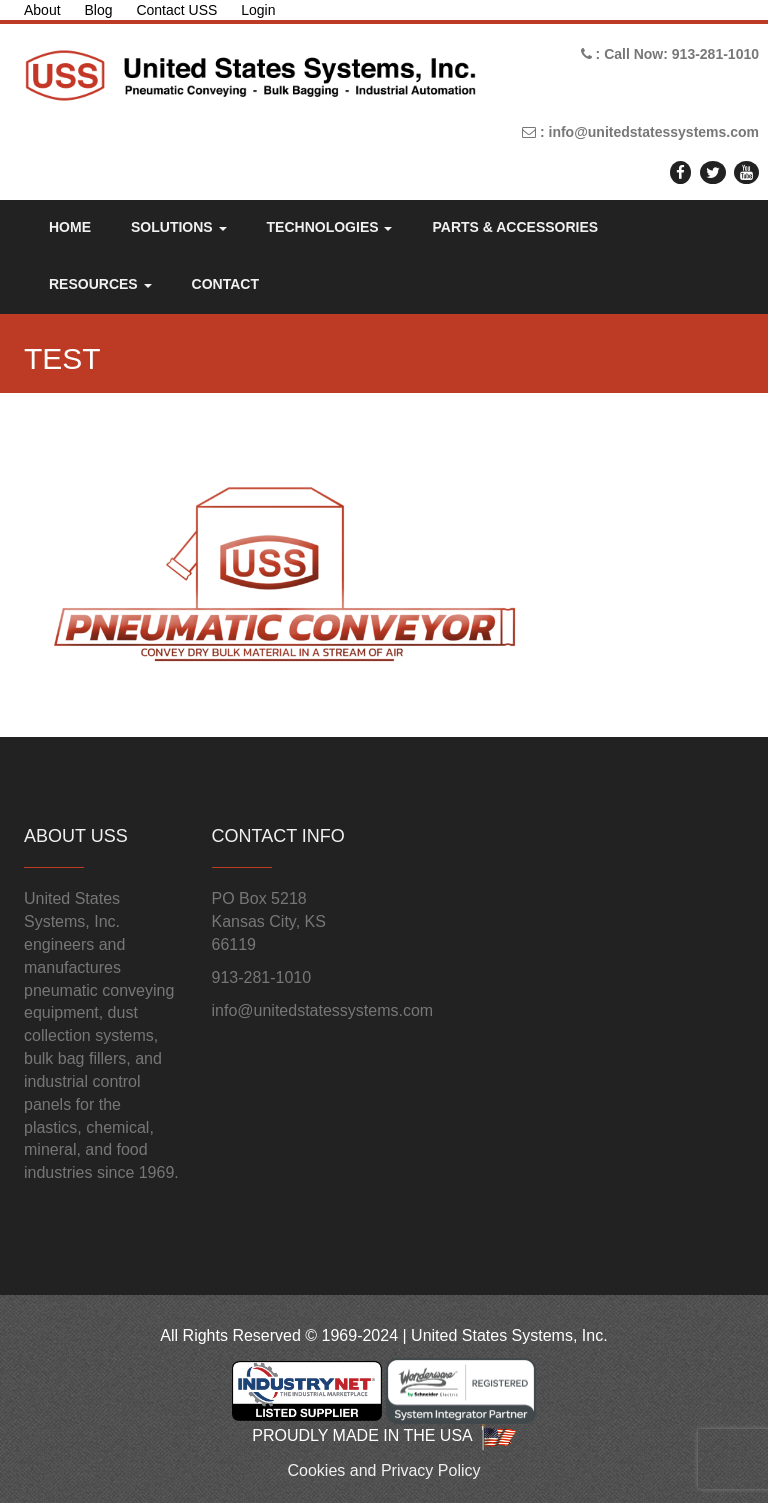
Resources (100, 284)
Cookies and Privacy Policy (384, 1470)
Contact (225, 284)
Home (70, 227)
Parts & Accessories (515, 227)
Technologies (330, 227)
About (42, 10)
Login (258, 10)
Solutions (179, 227)
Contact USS (176, 10)
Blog (98, 10)
